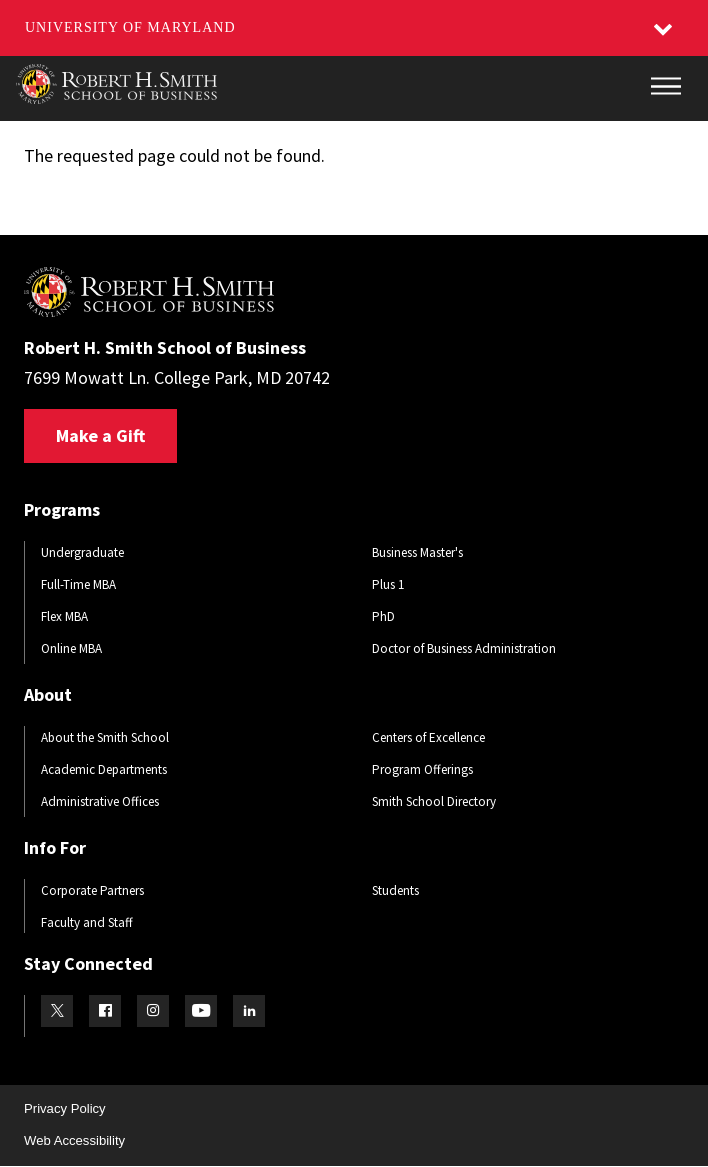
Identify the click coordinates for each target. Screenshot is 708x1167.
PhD (383, 616)
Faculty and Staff (87, 922)
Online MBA (71, 648)
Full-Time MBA (78, 584)
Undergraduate (82, 552)
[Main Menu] (666, 86)
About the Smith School (105, 737)
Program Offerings (422, 769)
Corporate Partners (92, 890)
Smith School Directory (434, 801)
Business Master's (417, 552)
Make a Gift (100, 435)
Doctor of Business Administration (464, 648)
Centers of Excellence (428, 737)
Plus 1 (388, 584)
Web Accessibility (74, 1140)
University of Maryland (130, 27)
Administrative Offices (100, 801)
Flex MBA (64, 616)
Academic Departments (104, 769)
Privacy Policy (65, 1108)
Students (395, 890)
